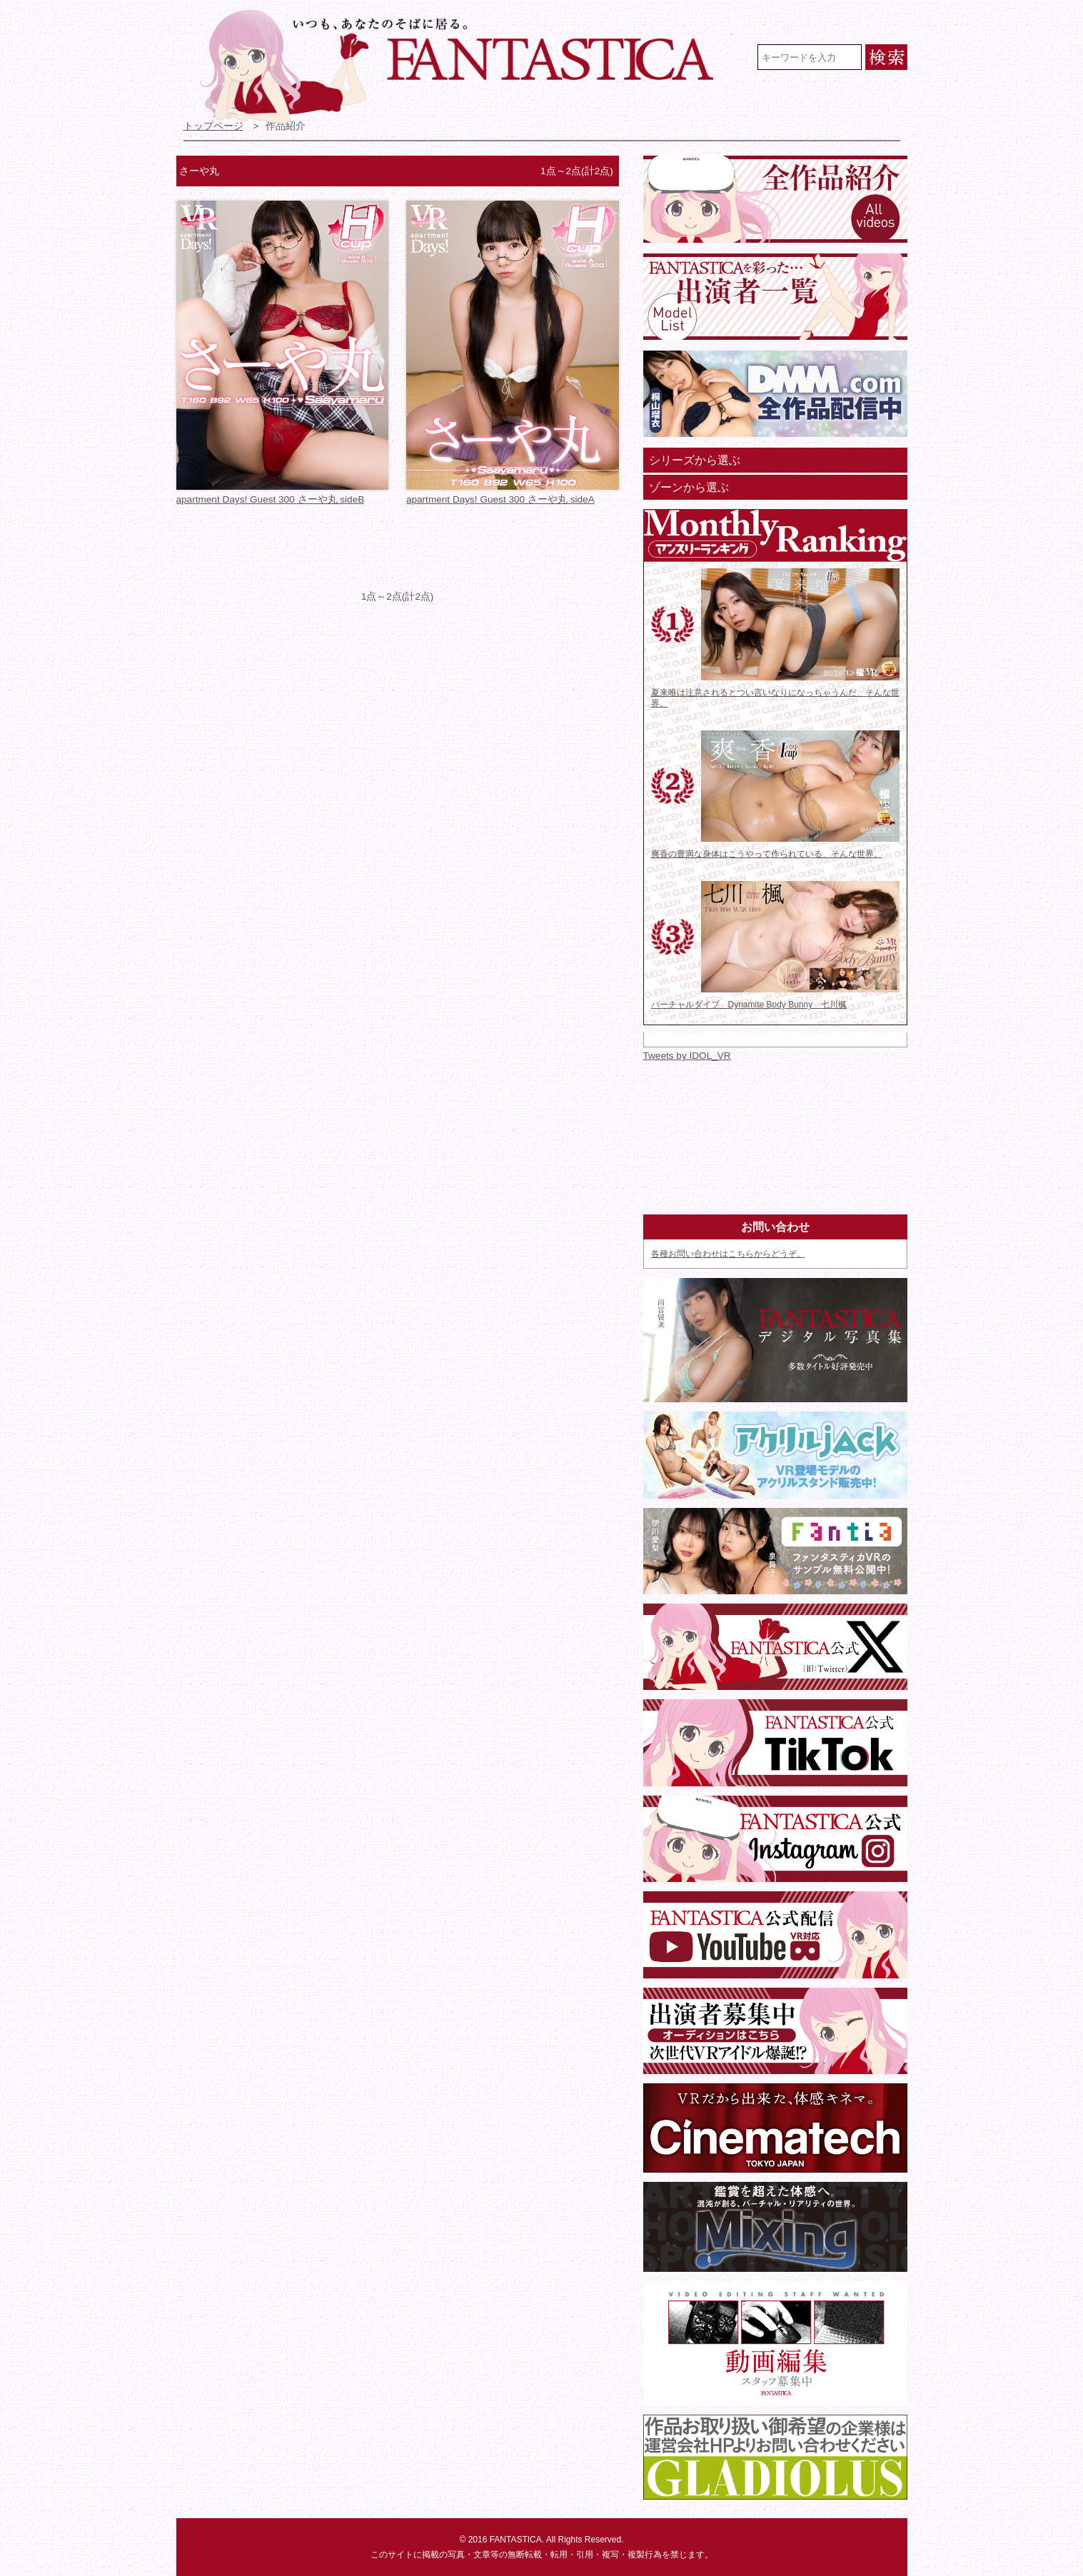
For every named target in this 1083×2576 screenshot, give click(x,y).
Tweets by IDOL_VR (687, 1055)
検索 (886, 57)
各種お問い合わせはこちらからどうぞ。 (728, 1254)
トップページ (213, 126)
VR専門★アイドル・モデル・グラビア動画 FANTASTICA (466, 66)
